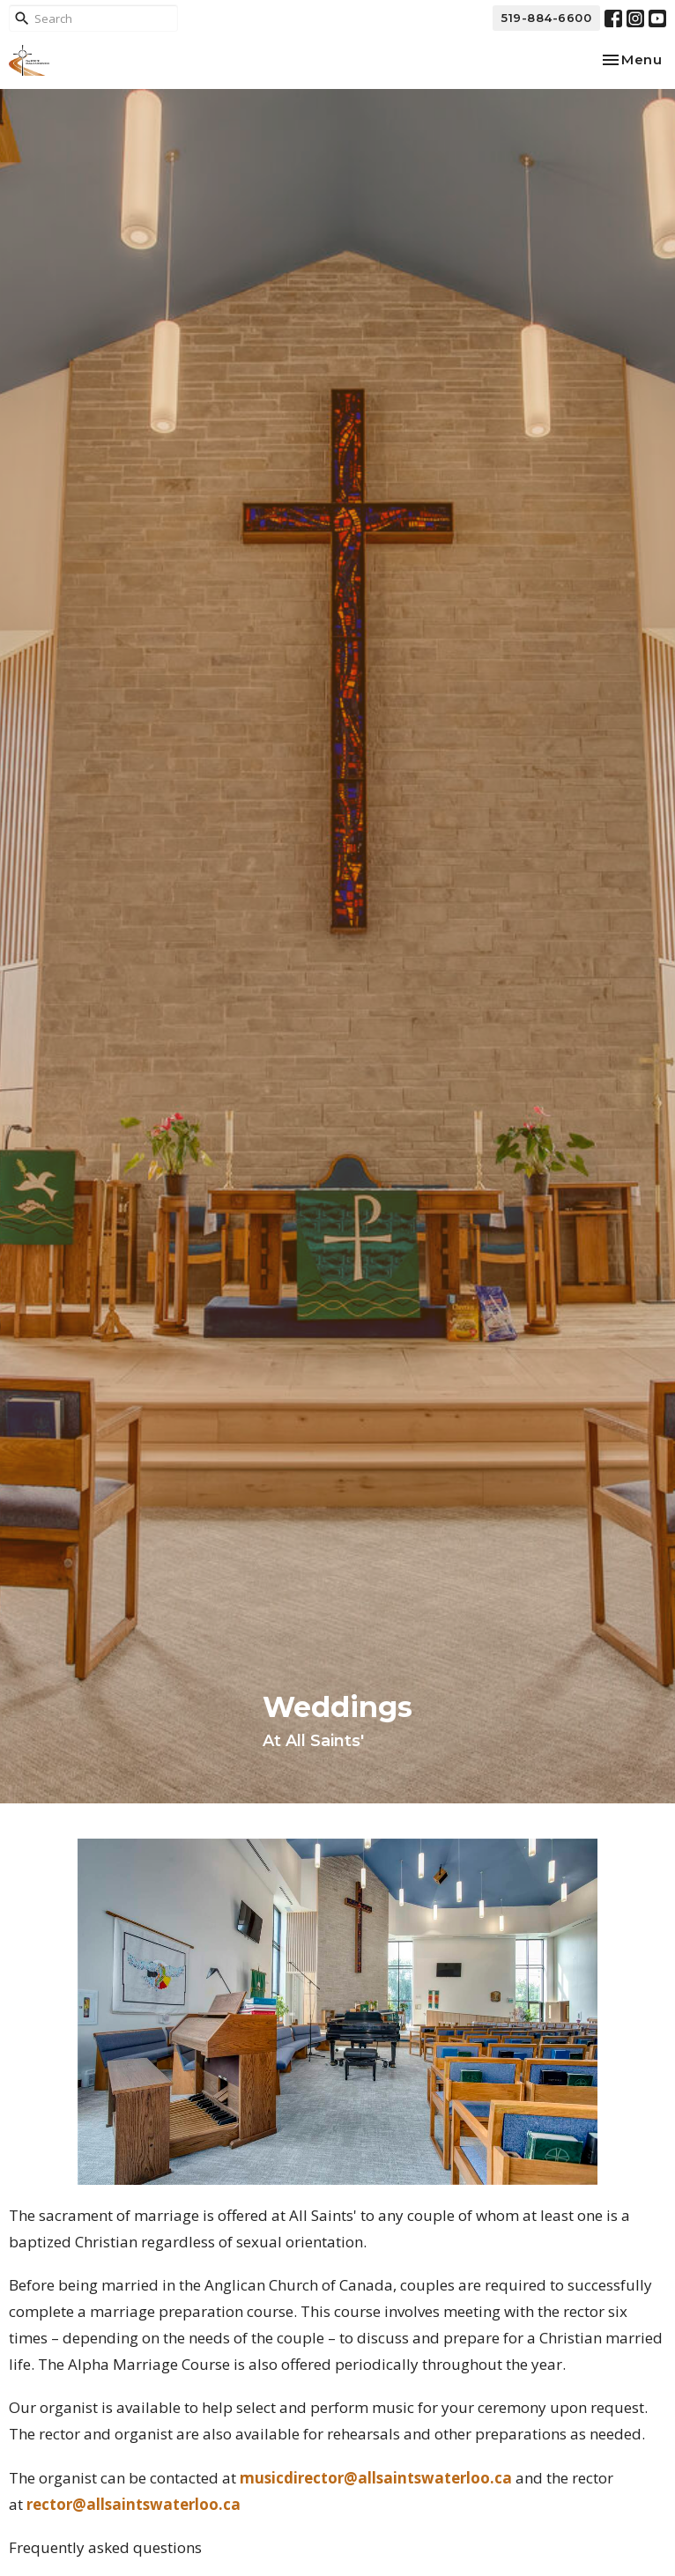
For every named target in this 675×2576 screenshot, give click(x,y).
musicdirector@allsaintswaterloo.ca (376, 2478)
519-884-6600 (546, 18)
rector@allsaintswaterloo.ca (133, 2504)
